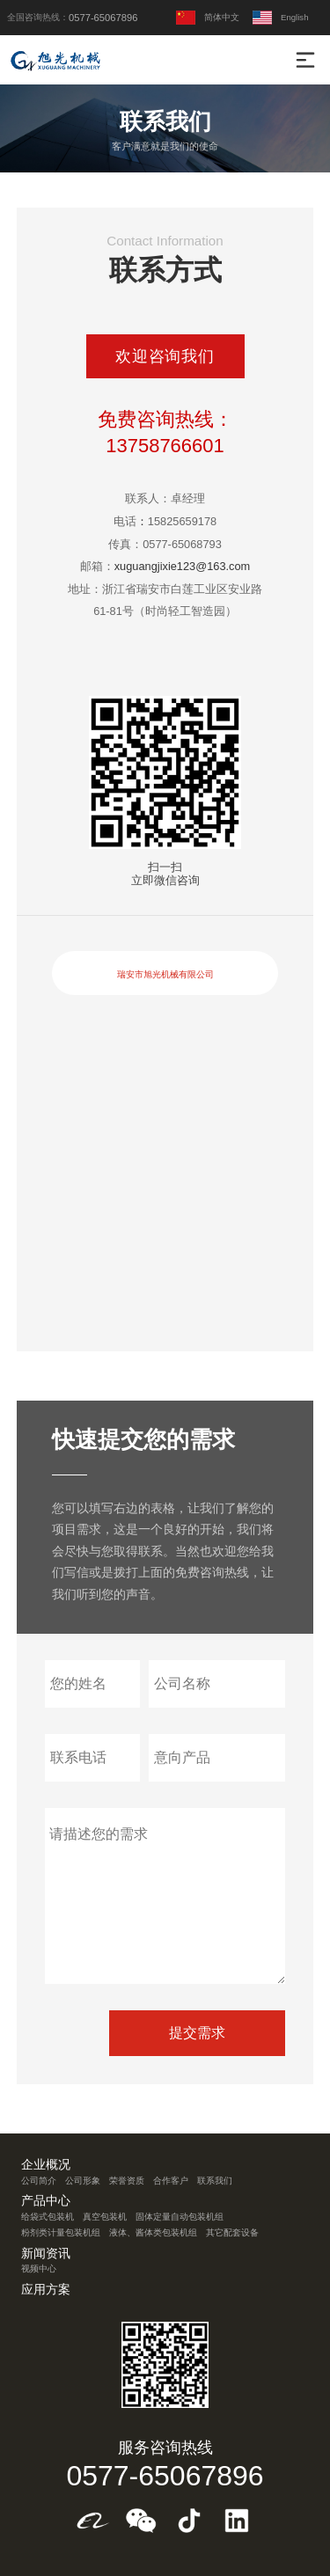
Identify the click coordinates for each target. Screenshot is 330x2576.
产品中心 (45, 2201)
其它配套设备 (232, 2232)
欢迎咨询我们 (165, 356)
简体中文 (207, 18)
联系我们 (214, 2180)
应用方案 (45, 2290)
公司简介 (38, 2180)
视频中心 (38, 2268)
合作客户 (170, 2180)
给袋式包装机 (47, 2217)
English (280, 18)
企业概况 (45, 2165)
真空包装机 (105, 2217)
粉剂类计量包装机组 (60, 2232)
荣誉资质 (126, 2180)
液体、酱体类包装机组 (153, 2232)
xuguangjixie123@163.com (182, 566)
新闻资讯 (45, 2254)
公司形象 (82, 2180)
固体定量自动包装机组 (180, 2217)
